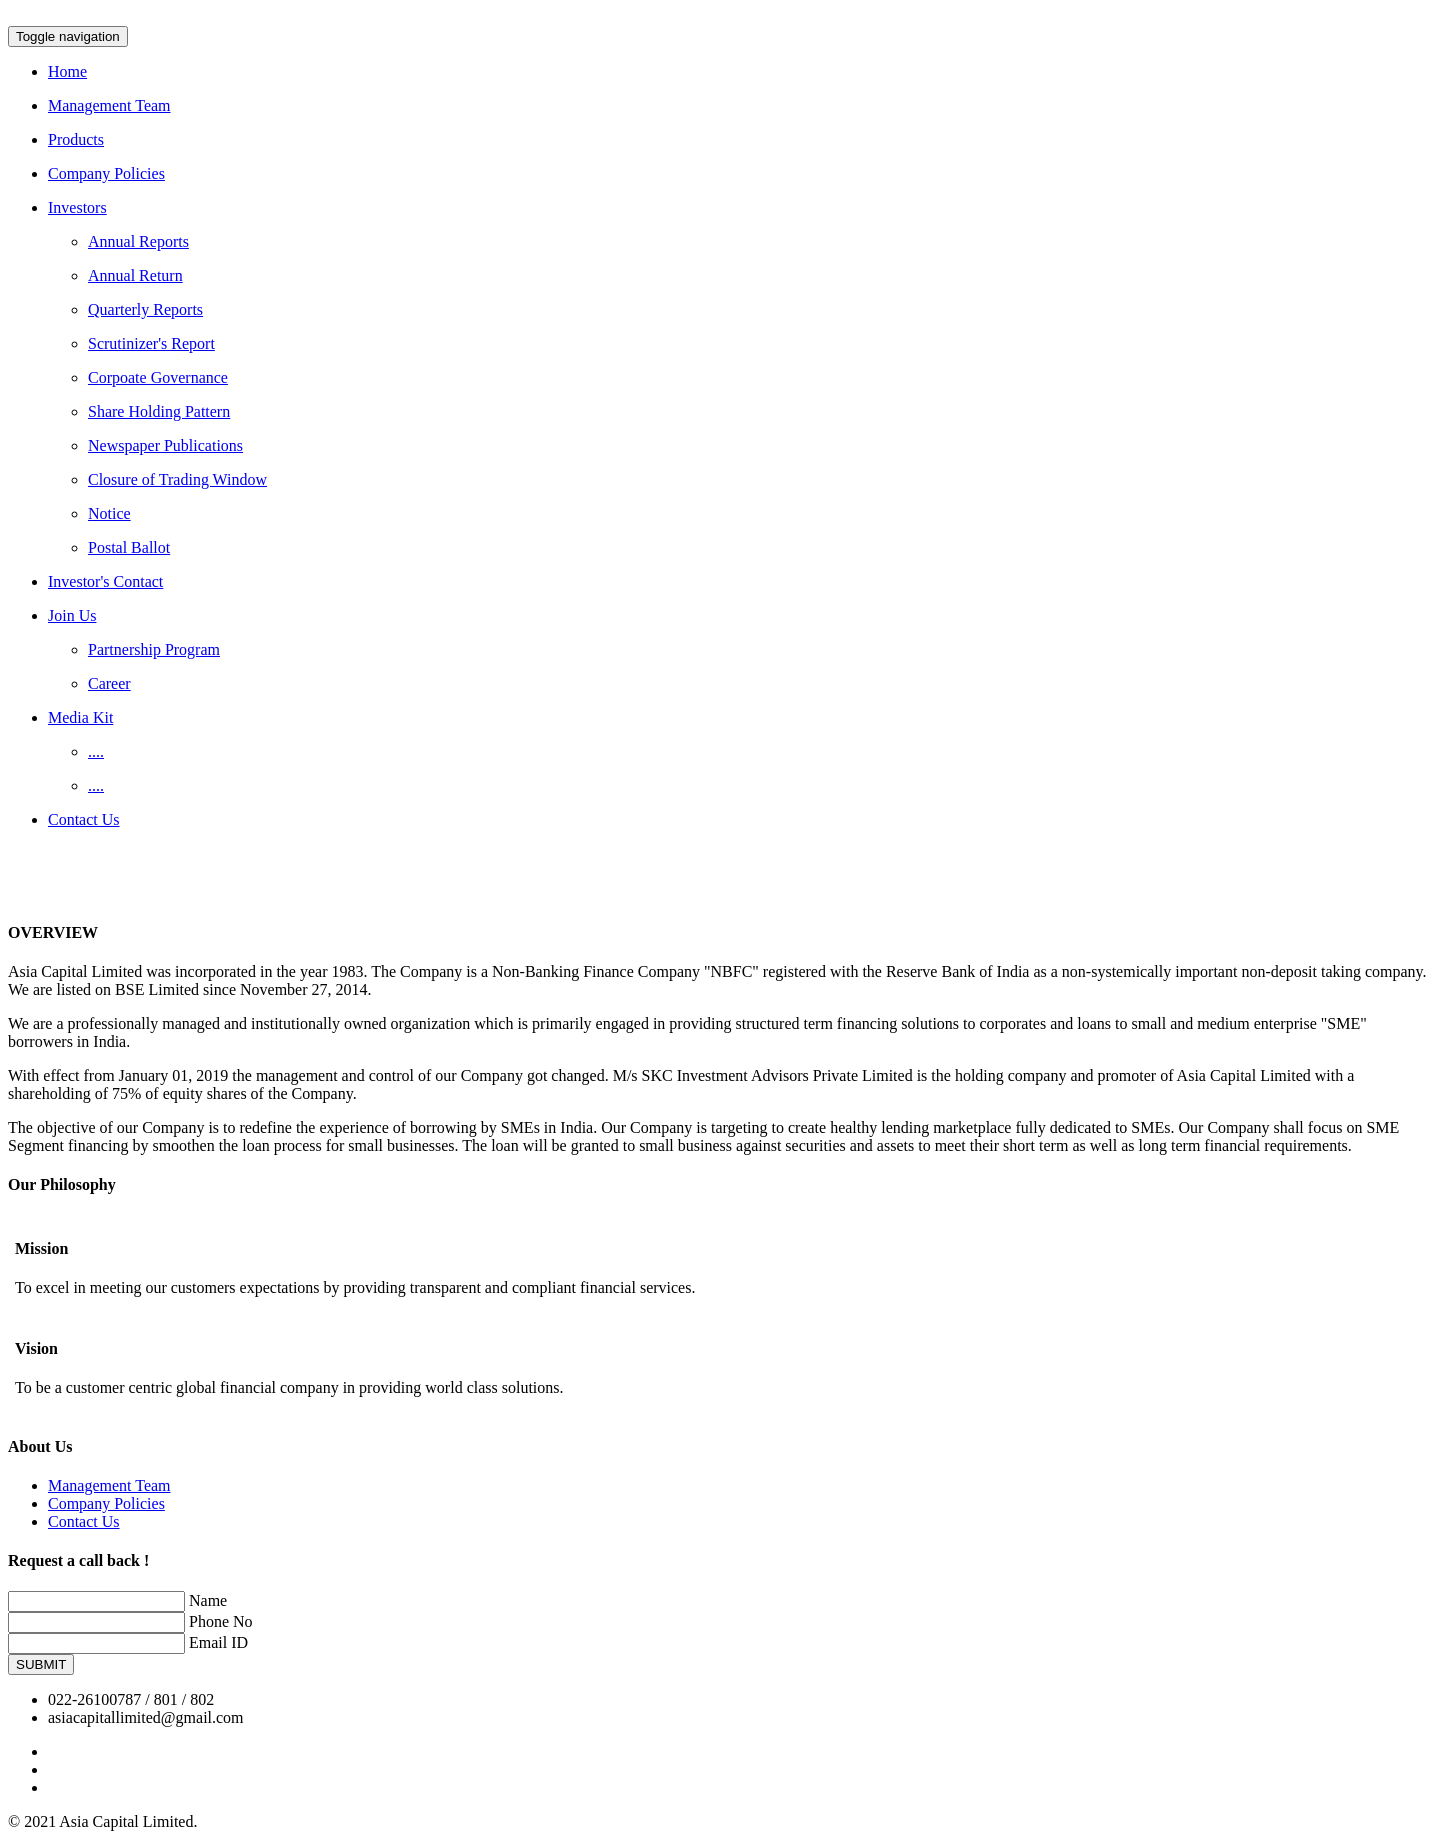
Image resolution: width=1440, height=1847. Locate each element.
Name (208, 1600)
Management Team (109, 1485)
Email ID (218, 1642)
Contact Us (84, 1521)
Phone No (221, 1621)
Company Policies (106, 1503)
